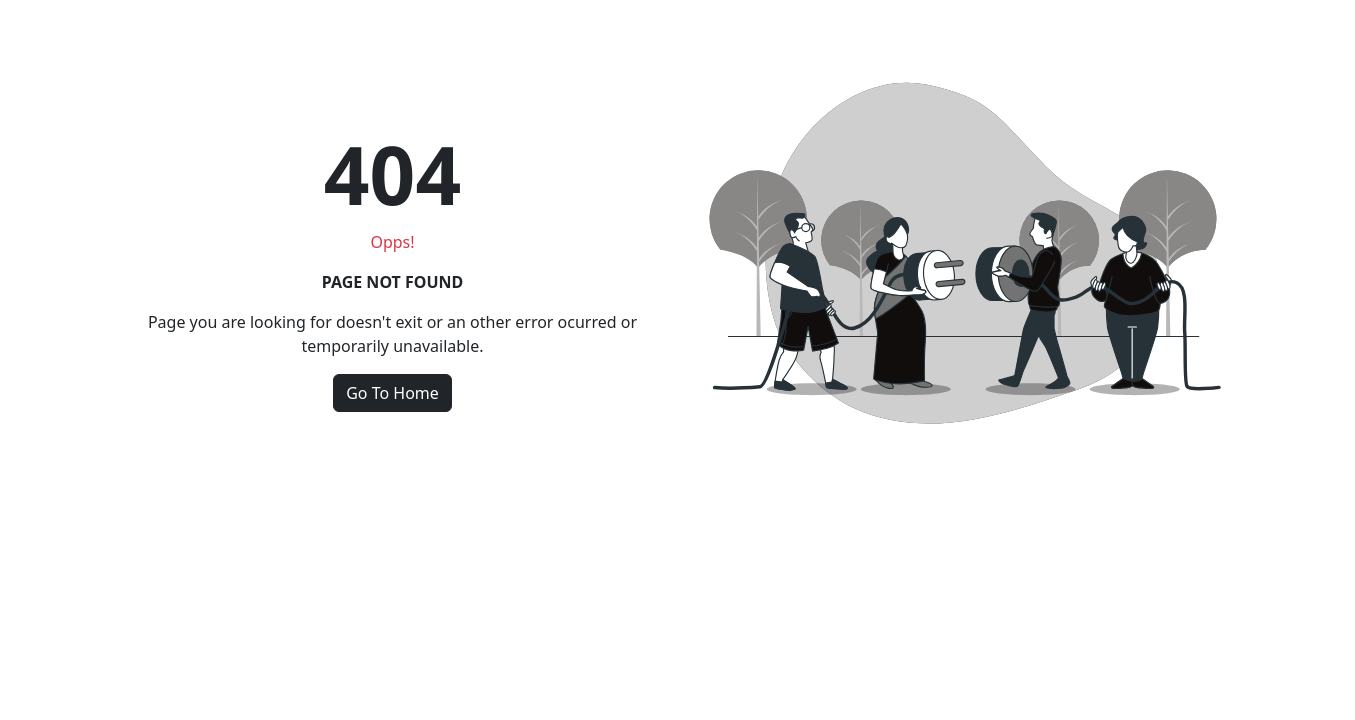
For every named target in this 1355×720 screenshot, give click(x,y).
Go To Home (392, 393)
